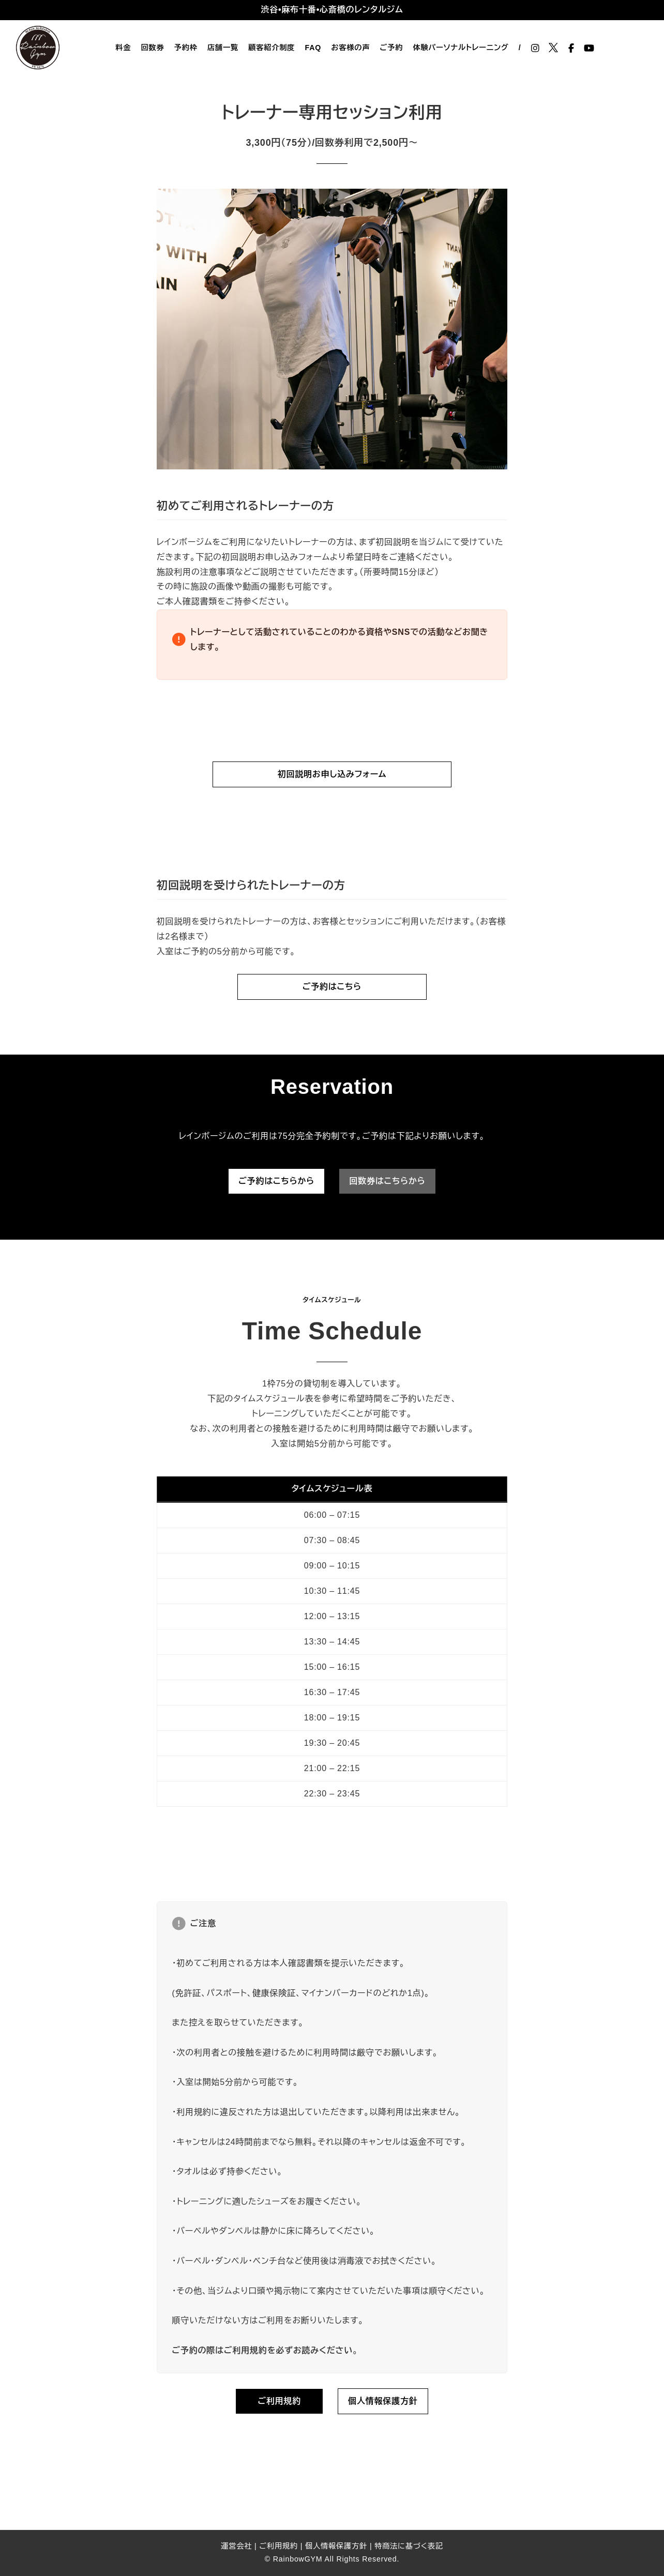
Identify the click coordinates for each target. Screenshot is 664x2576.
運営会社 (236, 2546)
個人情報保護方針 (336, 2546)
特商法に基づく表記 (408, 2546)
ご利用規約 (278, 2546)
